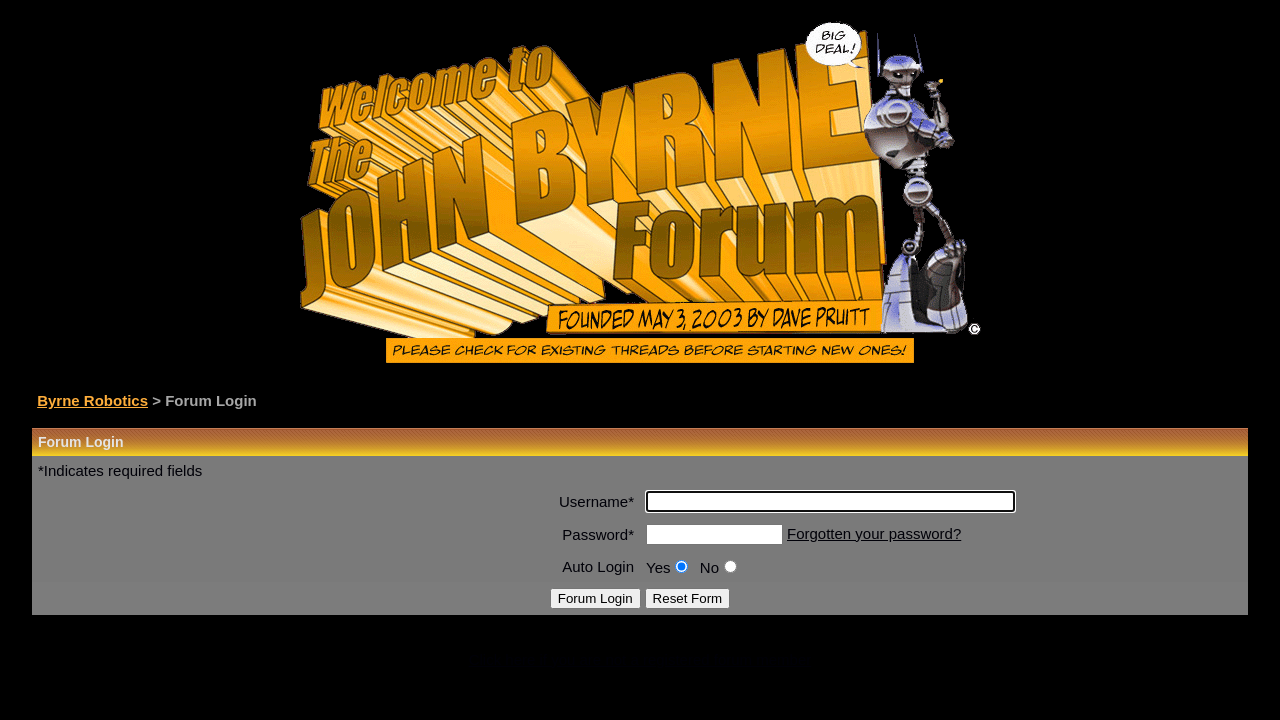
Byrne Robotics (92, 400)
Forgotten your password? (874, 533)
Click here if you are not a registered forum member (640, 659)
